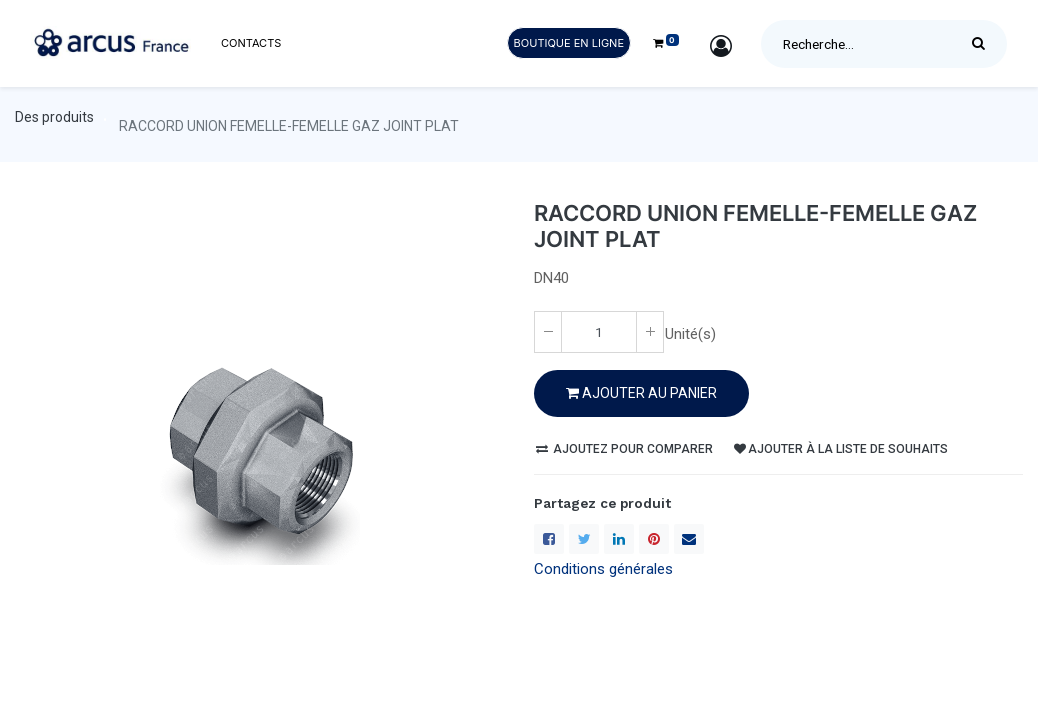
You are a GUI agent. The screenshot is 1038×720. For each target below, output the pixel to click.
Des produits (54, 117)
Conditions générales (603, 569)
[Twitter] (584, 539)
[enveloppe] (689, 539)
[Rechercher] (983, 44)
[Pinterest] (654, 539)
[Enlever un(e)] (548, 332)
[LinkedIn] (619, 539)
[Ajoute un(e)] (650, 332)
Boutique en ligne (569, 43)
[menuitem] (251, 43)
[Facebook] (549, 539)
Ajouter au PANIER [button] (641, 393)
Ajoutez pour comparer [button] (624, 449)
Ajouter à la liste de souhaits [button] (841, 449)
